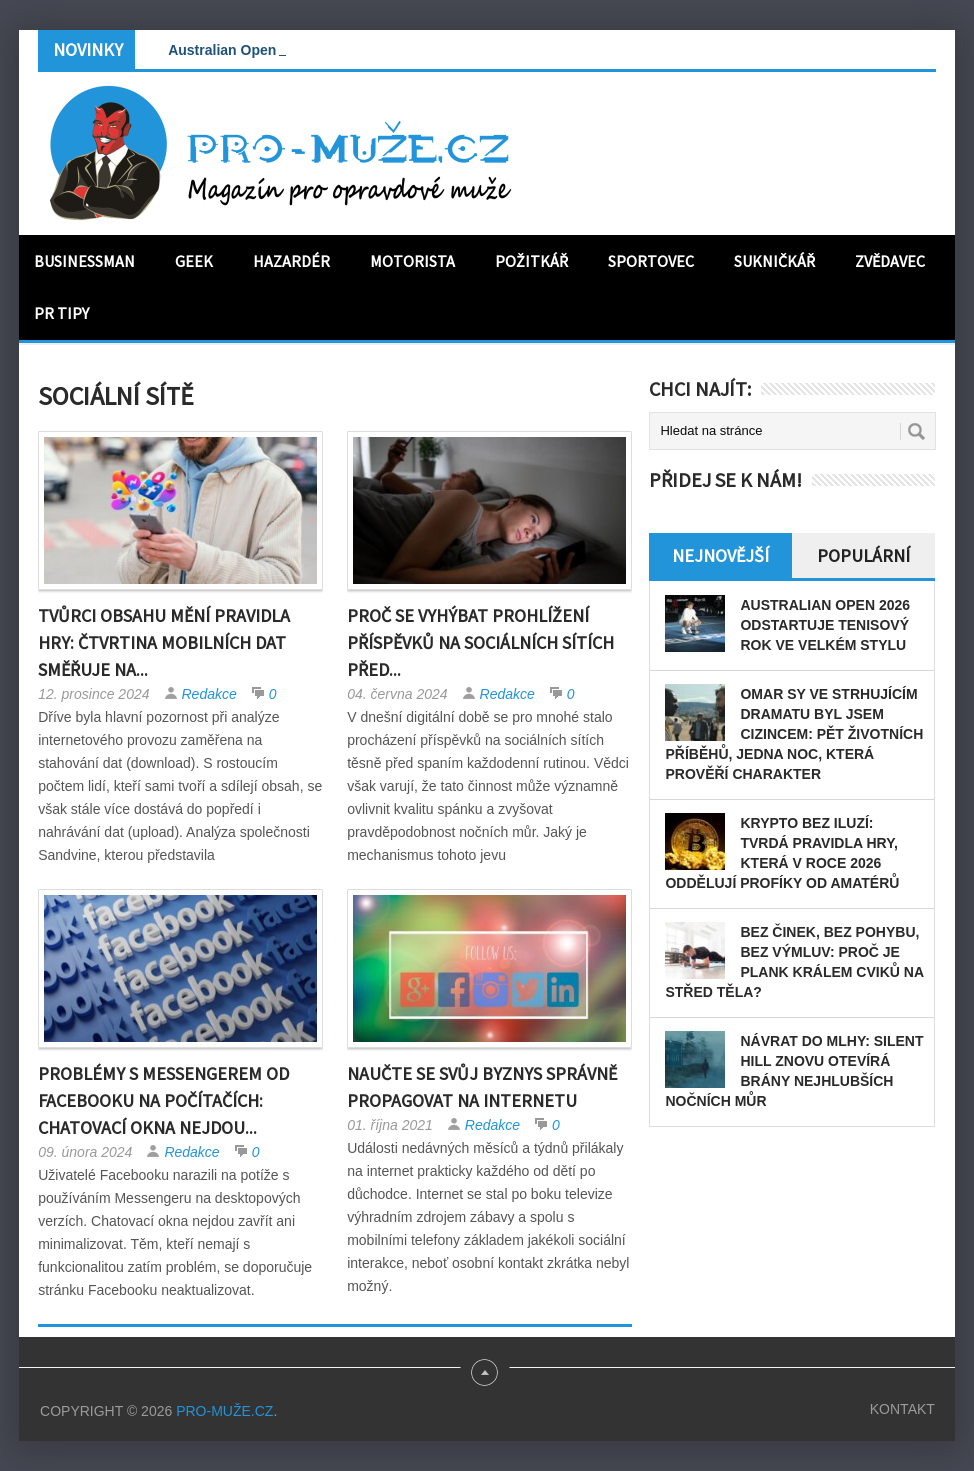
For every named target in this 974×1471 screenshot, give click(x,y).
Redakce (209, 694)
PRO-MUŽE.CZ (224, 1411)
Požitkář (531, 261)
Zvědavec (890, 261)
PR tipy (61, 313)
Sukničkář (774, 261)
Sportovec (651, 261)
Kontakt (902, 1409)
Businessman (84, 261)
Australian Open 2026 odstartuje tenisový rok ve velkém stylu (825, 625)
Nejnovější (720, 555)
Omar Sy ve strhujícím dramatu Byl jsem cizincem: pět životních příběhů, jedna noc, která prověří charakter (794, 734)
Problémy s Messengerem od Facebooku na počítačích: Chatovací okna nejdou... (163, 1100)
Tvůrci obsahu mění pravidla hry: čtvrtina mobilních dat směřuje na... (164, 642)
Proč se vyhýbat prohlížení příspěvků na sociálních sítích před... (480, 642)
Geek (194, 261)
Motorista (412, 261)
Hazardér (291, 261)
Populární (863, 555)
